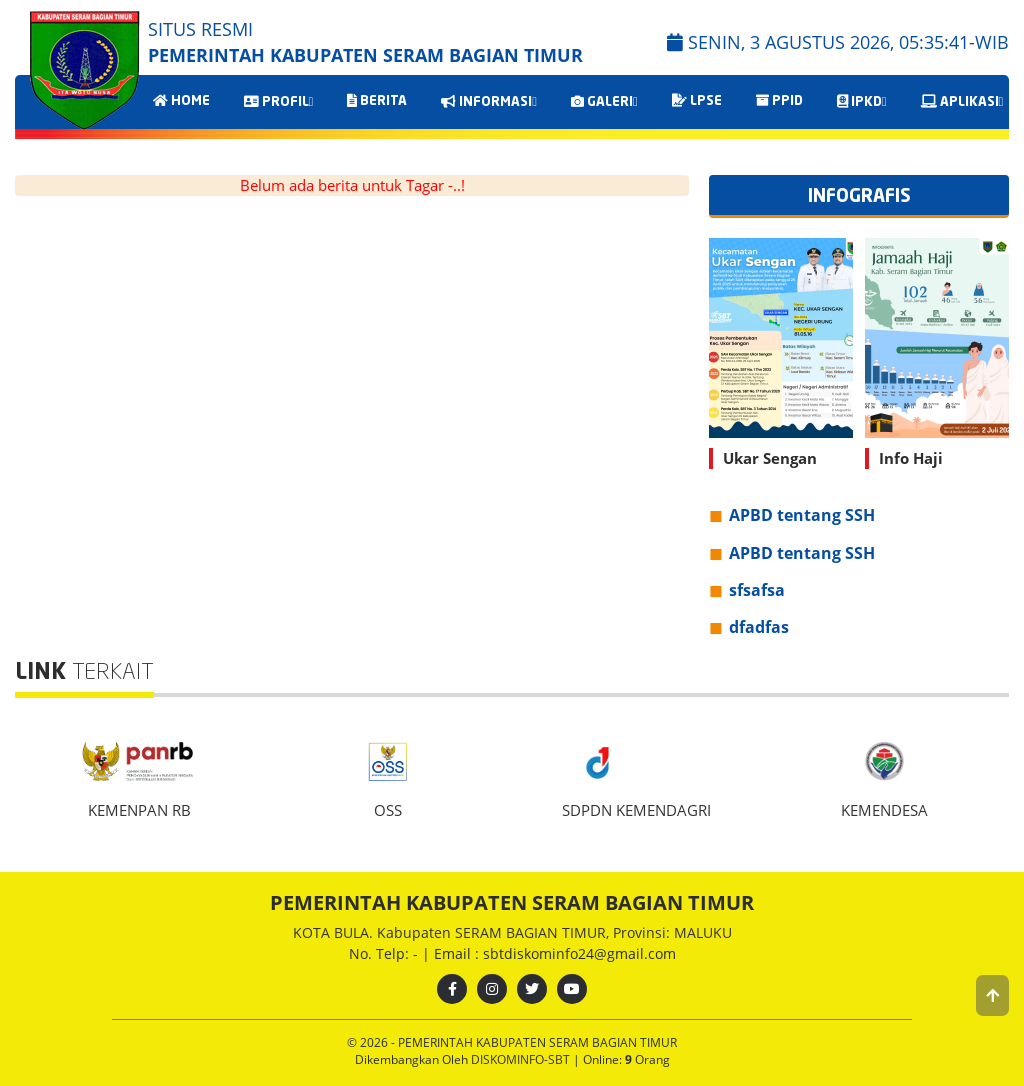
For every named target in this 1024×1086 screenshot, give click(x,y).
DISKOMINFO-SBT (522, 1059)
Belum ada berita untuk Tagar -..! (352, 185)
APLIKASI (962, 102)
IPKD (862, 102)
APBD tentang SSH (802, 515)
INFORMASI (489, 102)
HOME (181, 101)
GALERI (604, 102)
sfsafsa (757, 590)
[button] (992, 995)
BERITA (377, 101)
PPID (779, 101)
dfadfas (759, 627)
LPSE (697, 101)
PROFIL (279, 102)
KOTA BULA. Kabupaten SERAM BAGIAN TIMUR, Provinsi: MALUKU (512, 932)
